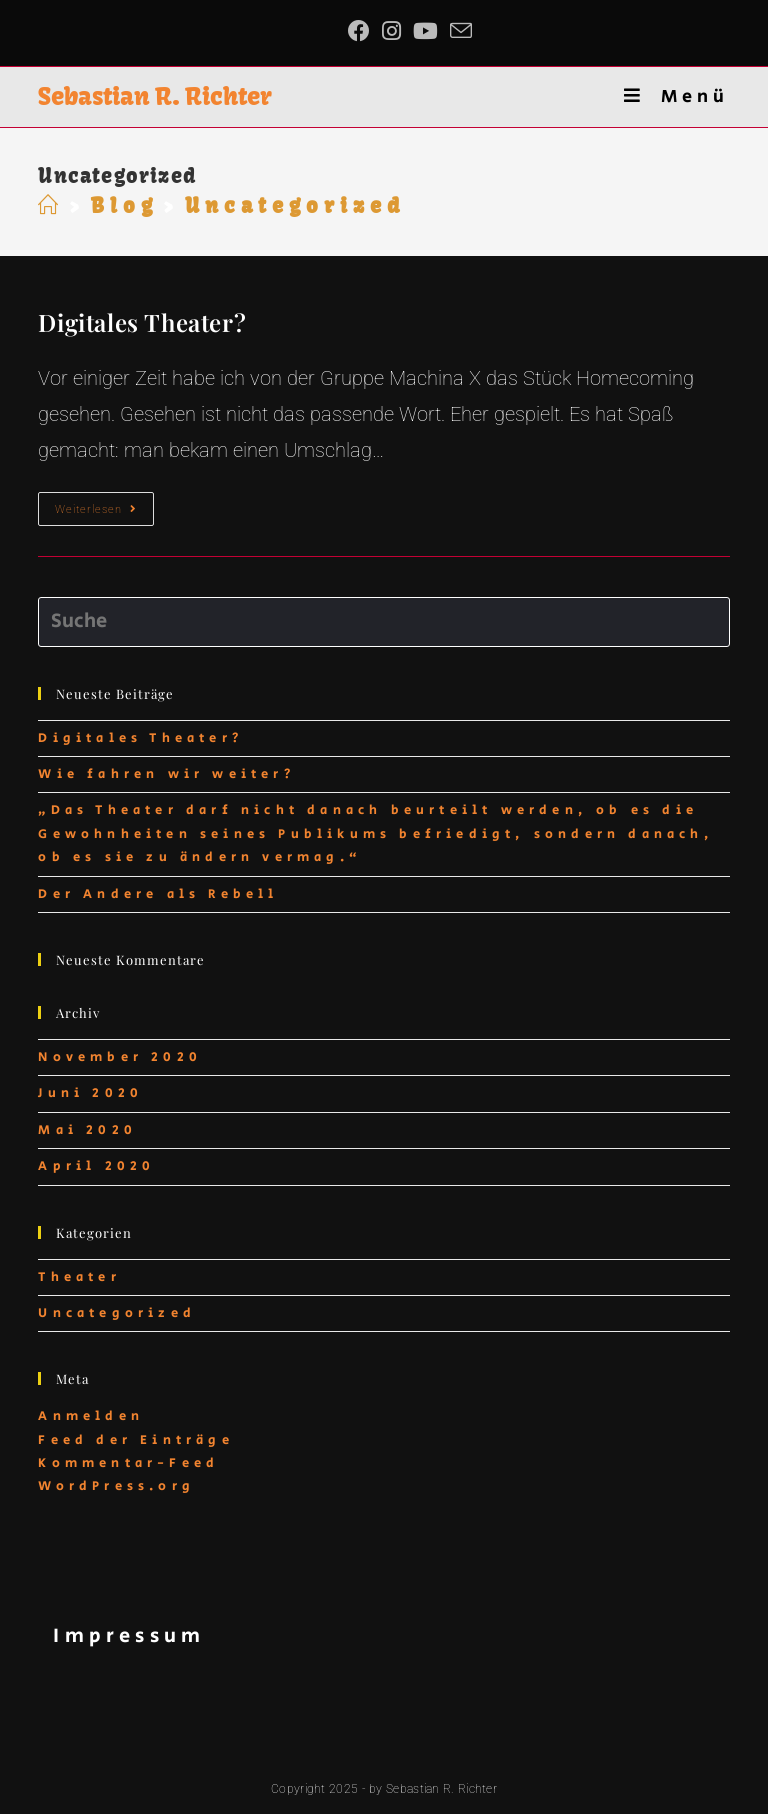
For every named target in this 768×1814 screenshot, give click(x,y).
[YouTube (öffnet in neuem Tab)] (425, 31)
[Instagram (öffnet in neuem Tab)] (391, 31)
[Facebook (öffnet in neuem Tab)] (362, 31)
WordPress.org (116, 1486)
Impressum (129, 1636)
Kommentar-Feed (128, 1463)
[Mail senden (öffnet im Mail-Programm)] (461, 31)
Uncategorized (117, 1313)
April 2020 (96, 1166)
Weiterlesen (104, 513)
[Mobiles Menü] (676, 97)
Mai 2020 (87, 1130)
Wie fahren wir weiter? (166, 774)
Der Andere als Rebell (158, 894)
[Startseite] (51, 205)
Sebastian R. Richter (155, 96)
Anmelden (91, 1416)
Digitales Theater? (142, 322)
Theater (79, 1277)
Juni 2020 (90, 1093)
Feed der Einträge (135, 1440)
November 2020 (120, 1057)
